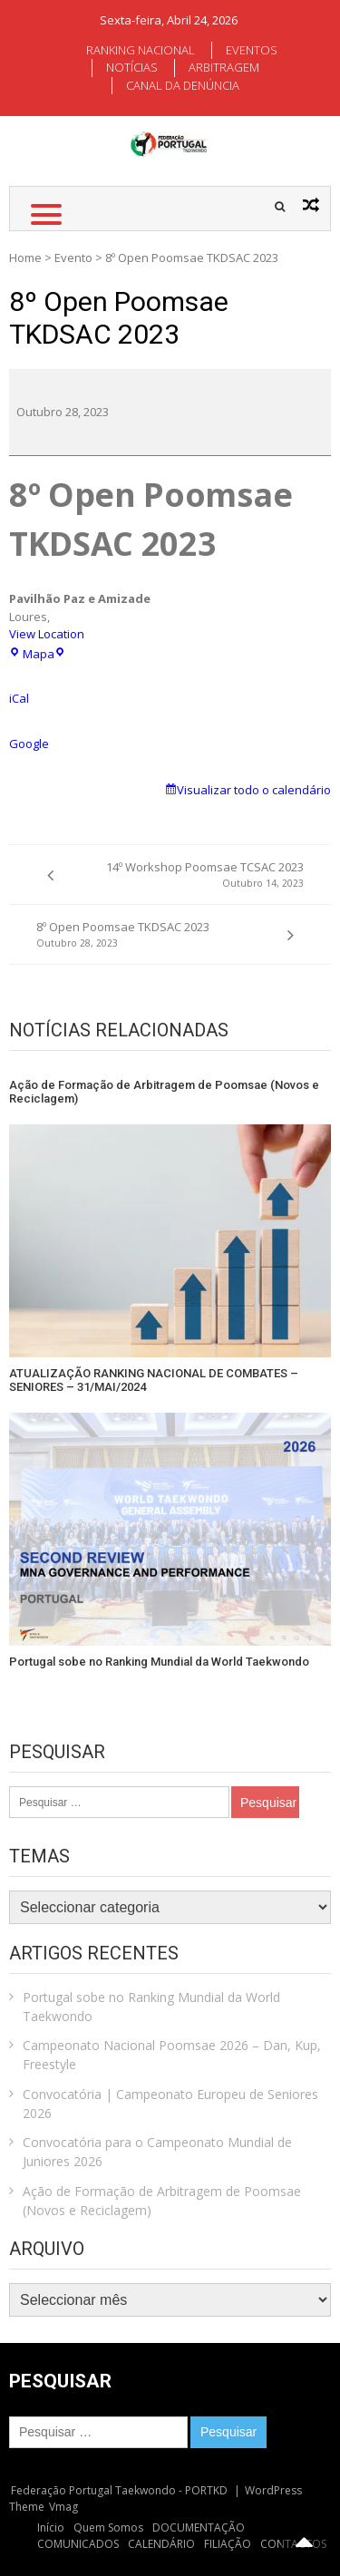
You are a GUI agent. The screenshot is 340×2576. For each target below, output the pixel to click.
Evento (73, 257)
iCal (19, 698)
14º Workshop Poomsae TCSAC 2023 (189, 874)
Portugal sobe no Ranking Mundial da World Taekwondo (159, 1661)
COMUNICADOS (78, 2544)
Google (29, 743)
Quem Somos (108, 2527)
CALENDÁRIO (161, 2544)
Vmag (63, 2506)
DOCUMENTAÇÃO (198, 2527)
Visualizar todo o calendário (254, 790)
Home (25, 257)
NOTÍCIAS (132, 67)
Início (50, 2527)
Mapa (37, 654)
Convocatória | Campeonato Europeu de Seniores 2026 (170, 2103)
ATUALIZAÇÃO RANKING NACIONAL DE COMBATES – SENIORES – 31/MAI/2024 (153, 1380)
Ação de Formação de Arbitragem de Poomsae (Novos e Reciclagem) (164, 1092)
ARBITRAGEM (224, 67)
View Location (46, 634)
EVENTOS (251, 50)
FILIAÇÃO (227, 2544)
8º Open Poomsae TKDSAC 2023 (151, 934)
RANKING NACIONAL (140, 50)
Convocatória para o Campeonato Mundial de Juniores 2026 (157, 2152)
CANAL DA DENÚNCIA (182, 85)
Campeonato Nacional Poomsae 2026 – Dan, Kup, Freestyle (172, 2054)
